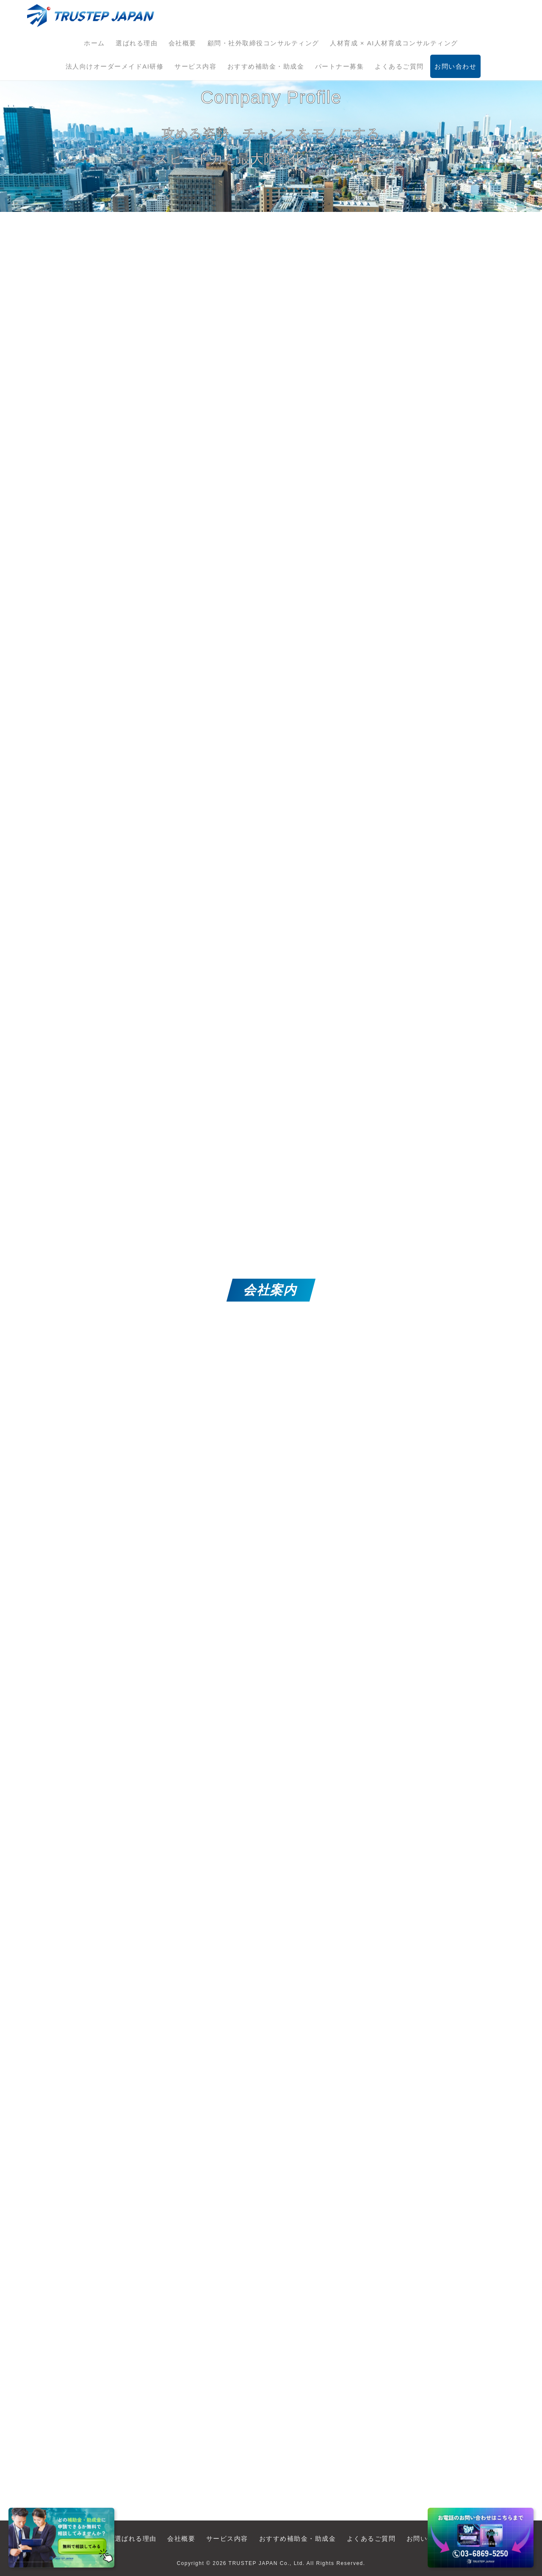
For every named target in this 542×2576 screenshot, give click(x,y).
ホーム (94, 43)
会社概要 (182, 43)
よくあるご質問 (399, 66)
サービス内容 (195, 66)
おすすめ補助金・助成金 (265, 66)
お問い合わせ (455, 66)
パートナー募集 (339, 66)
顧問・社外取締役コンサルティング (263, 43)
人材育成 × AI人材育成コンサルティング (394, 43)
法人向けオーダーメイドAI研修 (115, 66)
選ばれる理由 (137, 43)
